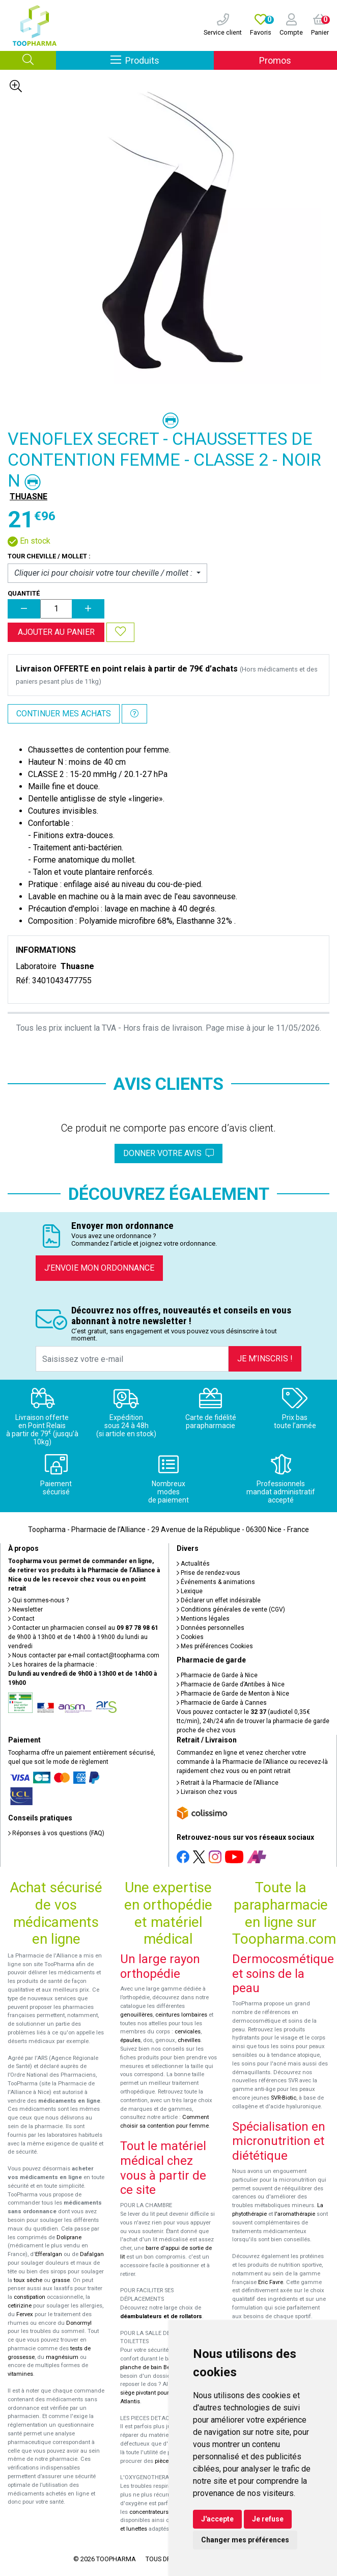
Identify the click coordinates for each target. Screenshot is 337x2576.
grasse (61, 2280)
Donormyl (79, 2323)
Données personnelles (210, 1627)
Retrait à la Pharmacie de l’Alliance (227, 1782)
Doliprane (69, 2237)
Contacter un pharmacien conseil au (83, 1627)
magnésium (62, 2357)
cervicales (188, 2031)
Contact (21, 1618)
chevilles (189, 2040)
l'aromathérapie (294, 2214)
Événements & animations (216, 1582)
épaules (130, 2040)
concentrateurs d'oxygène (163, 2512)
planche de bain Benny (149, 2367)
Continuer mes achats (63, 713)
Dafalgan (92, 2254)
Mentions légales (203, 1618)
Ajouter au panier (56, 632)
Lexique (190, 1591)
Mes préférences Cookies (215, 1646)
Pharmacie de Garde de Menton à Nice (233, 1693)
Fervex (24, 2314)
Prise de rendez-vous (208, 1572)
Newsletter (25, 1609)
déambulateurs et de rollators (161, 2316)
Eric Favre (270, 2282)
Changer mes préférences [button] (245, 2540)
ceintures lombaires (181, 2014)
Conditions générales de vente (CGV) (231, 1609)
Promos (275, 60)
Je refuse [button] (268, 2519)
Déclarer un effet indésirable (219, 1600)
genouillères (136, 2014)
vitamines (20, 2374)
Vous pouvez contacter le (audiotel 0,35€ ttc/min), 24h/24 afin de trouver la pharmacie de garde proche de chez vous (253, 1721)
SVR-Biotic (283, 2098)
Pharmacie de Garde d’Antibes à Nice (231, 1684)
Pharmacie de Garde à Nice (217, 1675)
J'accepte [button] (217, 2519)
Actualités (193, 1563)
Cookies (190, 1637)
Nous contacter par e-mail (83, 1655)
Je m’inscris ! (265, 1358)
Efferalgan (48, 2254)
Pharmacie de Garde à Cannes (222, 1702)
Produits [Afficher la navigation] (162, 60)
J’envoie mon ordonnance (99, 1268)
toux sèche (28, 2280)
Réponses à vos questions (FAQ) (56, 1833)
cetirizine (20, 2305)
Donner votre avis (168, 1153)
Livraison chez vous (207, 1791)
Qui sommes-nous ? (38, 1600)
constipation (29, 2297)
